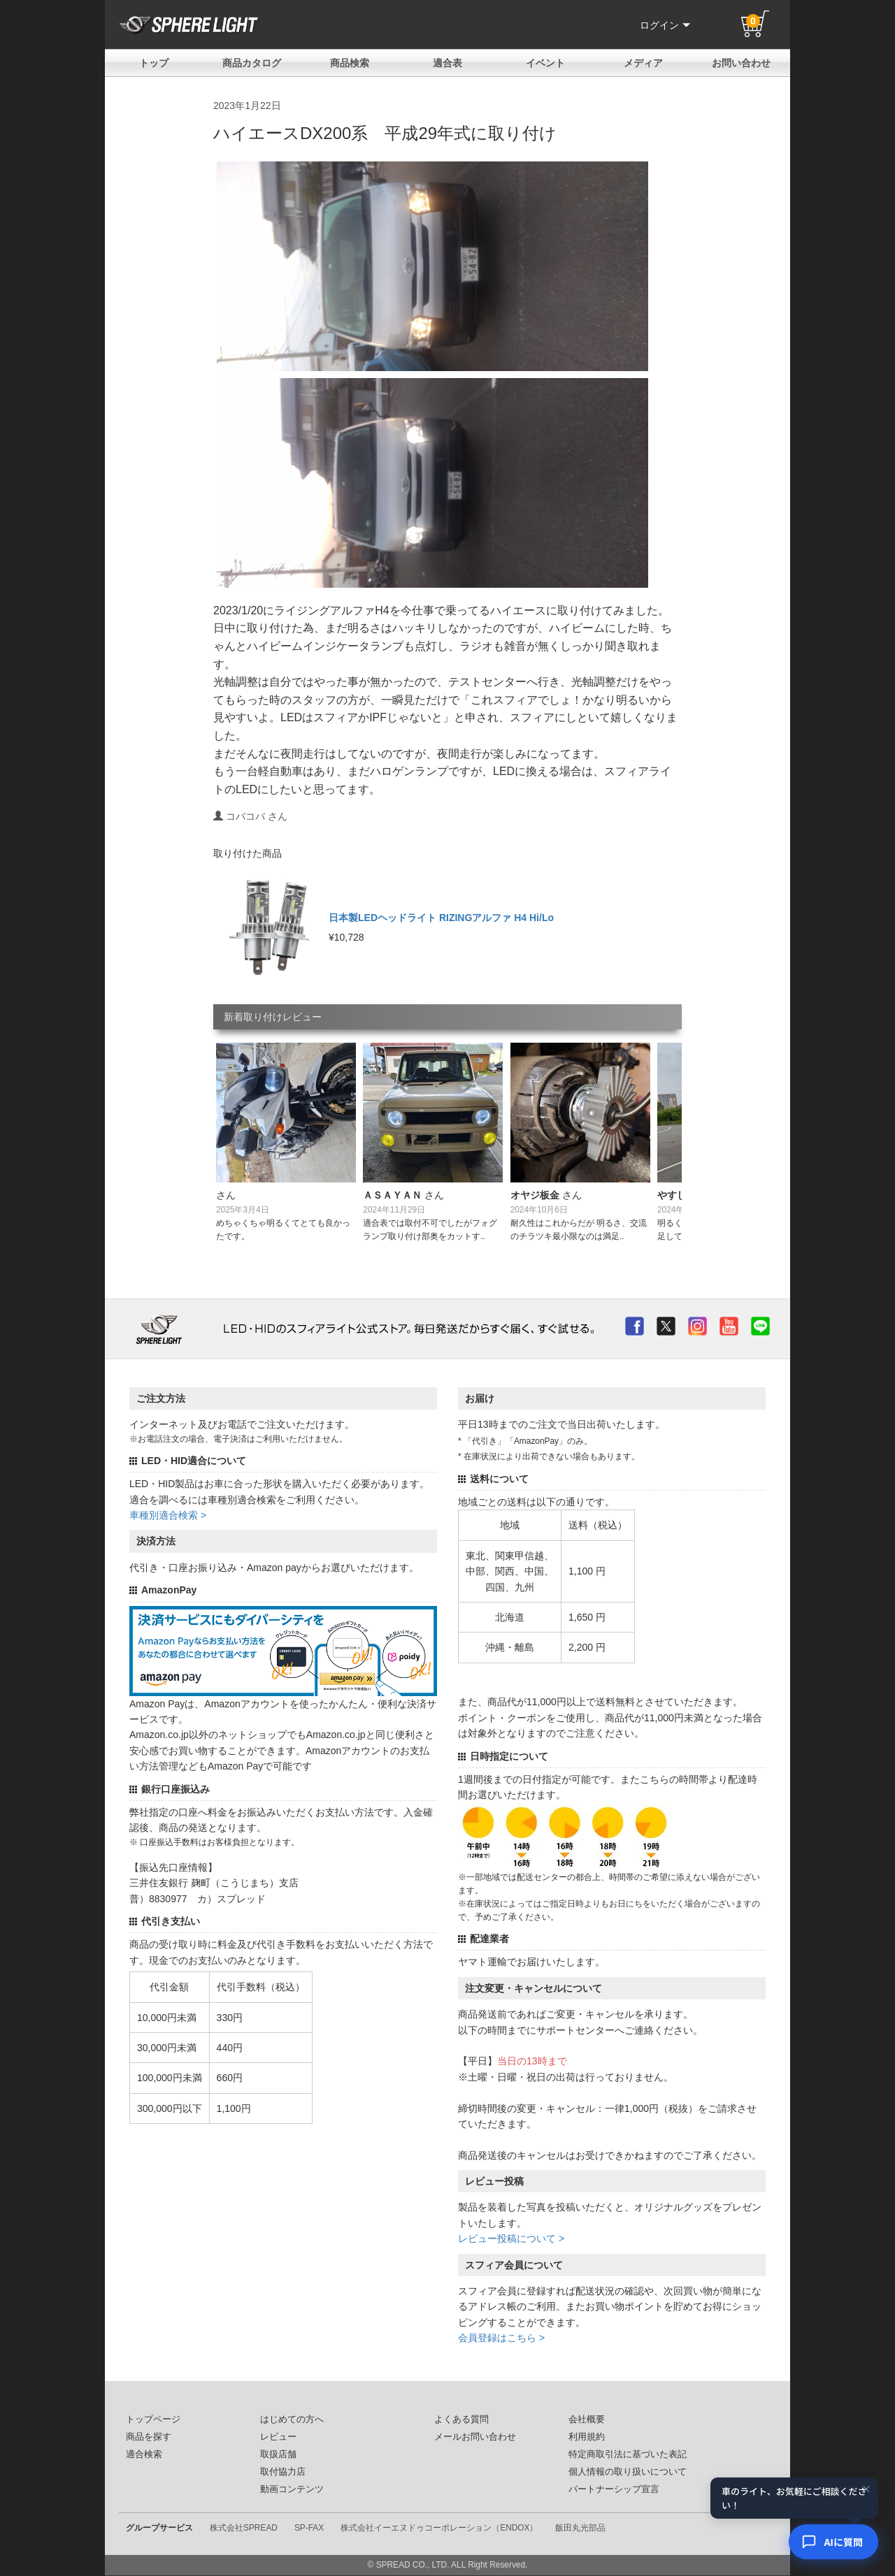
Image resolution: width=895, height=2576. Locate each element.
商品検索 (349, 62)
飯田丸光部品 (580, 2528)
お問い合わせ (741, 62)
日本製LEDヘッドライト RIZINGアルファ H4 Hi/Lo (441, 917)
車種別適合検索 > (167, 1515)
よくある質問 (461, 2419)
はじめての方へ (292, 2419)
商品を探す (148, 2437)
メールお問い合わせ (475, 2437)
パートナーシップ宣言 (613, 2489)
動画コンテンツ (292, 2489)
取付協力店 (283, 2472)
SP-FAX (309, 2528)
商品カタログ (251, 62)
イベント (545, 62)
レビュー (278, 2437)
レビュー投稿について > (511, 2238)
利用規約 (586, 2437)
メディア (643, 62)
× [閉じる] (866, 2489)
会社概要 (586, 2419)
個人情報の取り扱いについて (627, 2472)
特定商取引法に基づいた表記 (627, 2454)
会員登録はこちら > (501, 2337)
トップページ (153, 2419)
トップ (154, 62)
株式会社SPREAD (244, 2528)
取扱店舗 (278, 2454)
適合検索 (144, 2454)
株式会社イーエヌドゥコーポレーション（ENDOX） (439, 2528)
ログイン (665, 25)
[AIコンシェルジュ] (833, 2541)
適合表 (447, 62)
